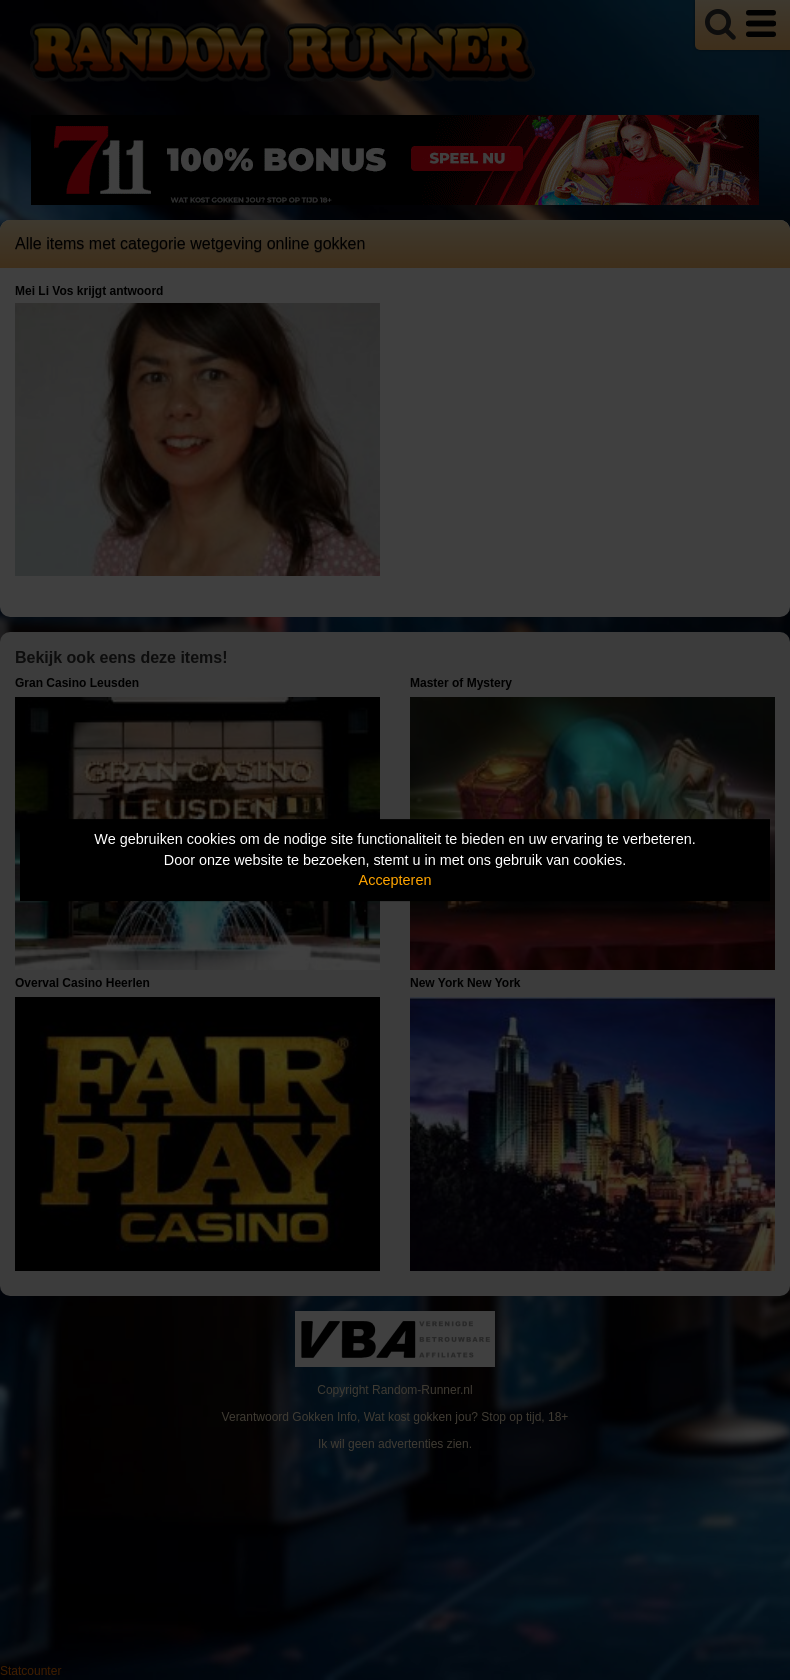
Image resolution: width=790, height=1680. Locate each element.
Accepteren (395, 880)
